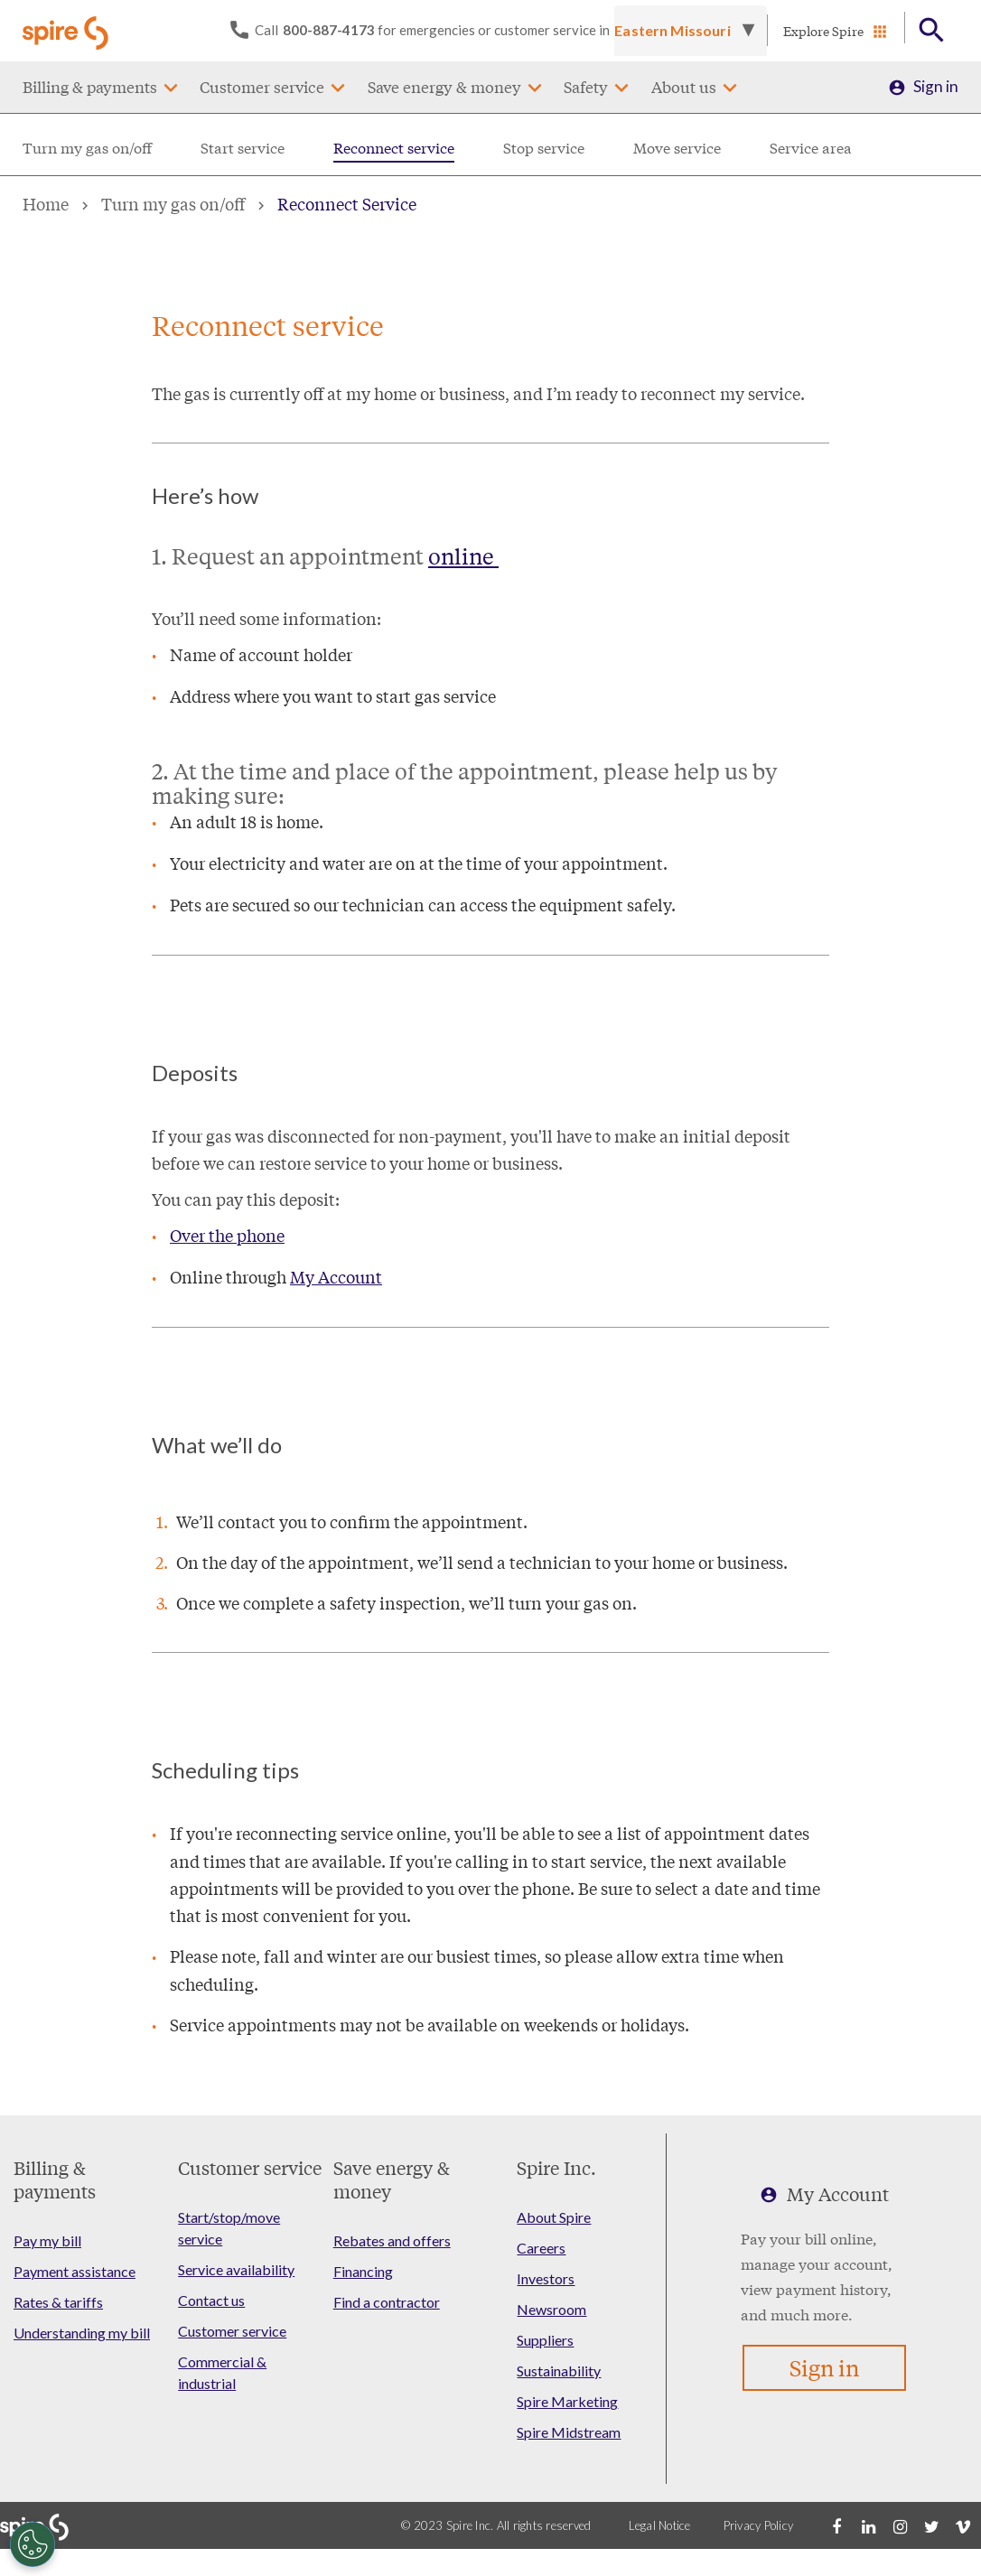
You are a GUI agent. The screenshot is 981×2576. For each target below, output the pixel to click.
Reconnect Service (346, 203)
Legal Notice (660, 2525)
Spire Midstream (569, 2432)
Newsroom (551, 2309)
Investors (546, 2278)
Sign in (935, 87)
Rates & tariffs (58, 2301)
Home (46, 203)
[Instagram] (899, 2525)
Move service (677, 147)
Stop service (543, 147)
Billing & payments (90, 87)
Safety (586, 87)
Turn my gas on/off (87, 147)
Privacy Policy (759, 2525)
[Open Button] (931, 31)
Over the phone (227, 1234)
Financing (363, 2271)
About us (683, 87)
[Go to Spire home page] (68, 31)
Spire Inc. (556, 2167)
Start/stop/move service (229, 2227)
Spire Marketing (567, 2401)
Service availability (236, 2269)
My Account (336, 1276)
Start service (243, 147)
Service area (811, 147)
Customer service (262, 87)
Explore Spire (823, 31)
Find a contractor (386, 2301)
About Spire (554, 2217)
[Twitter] (931, 2525)
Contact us (211, 2300)
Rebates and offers (392, 2240)
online (463, 556)
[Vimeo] (962, 2525)
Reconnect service (393, 147)
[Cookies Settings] (32, 2544)
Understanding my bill (82, 2332)
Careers (541, 2247)
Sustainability (559, 2370)
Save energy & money (444, 87)
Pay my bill (47, 2240)
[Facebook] (836, 2525)
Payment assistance (74, 2271)
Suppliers (545, 2339)
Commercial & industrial (222, 2372)
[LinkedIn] (868, 2525)
